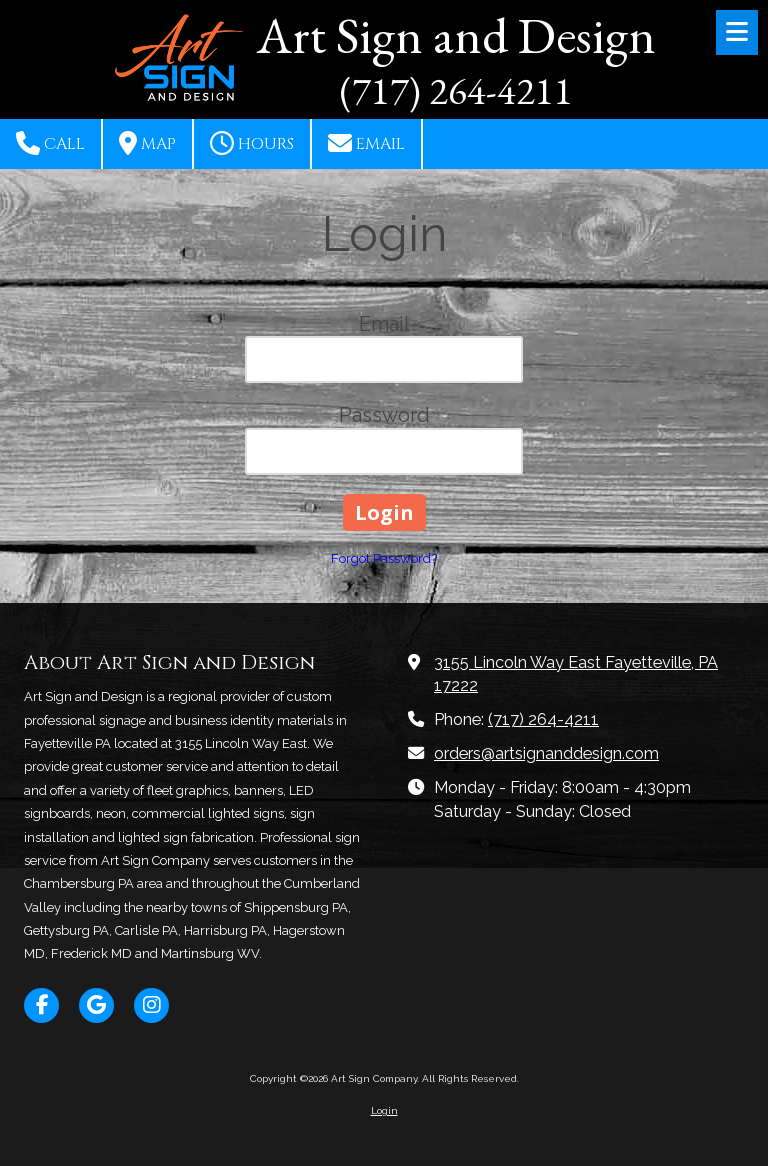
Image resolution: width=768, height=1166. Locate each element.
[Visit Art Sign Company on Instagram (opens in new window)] (151, 1005)
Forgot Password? (384, 558)
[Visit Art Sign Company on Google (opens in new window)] (96, 1005)
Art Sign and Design (456, 35)
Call (50, 143)
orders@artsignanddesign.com (546, 753)
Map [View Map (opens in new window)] (147, 143)
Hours (252, 143)
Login (384, 1110)
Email (366, 143)
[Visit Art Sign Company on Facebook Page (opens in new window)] (41, 1005)
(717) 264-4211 (543, 719)
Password (384, 415)
